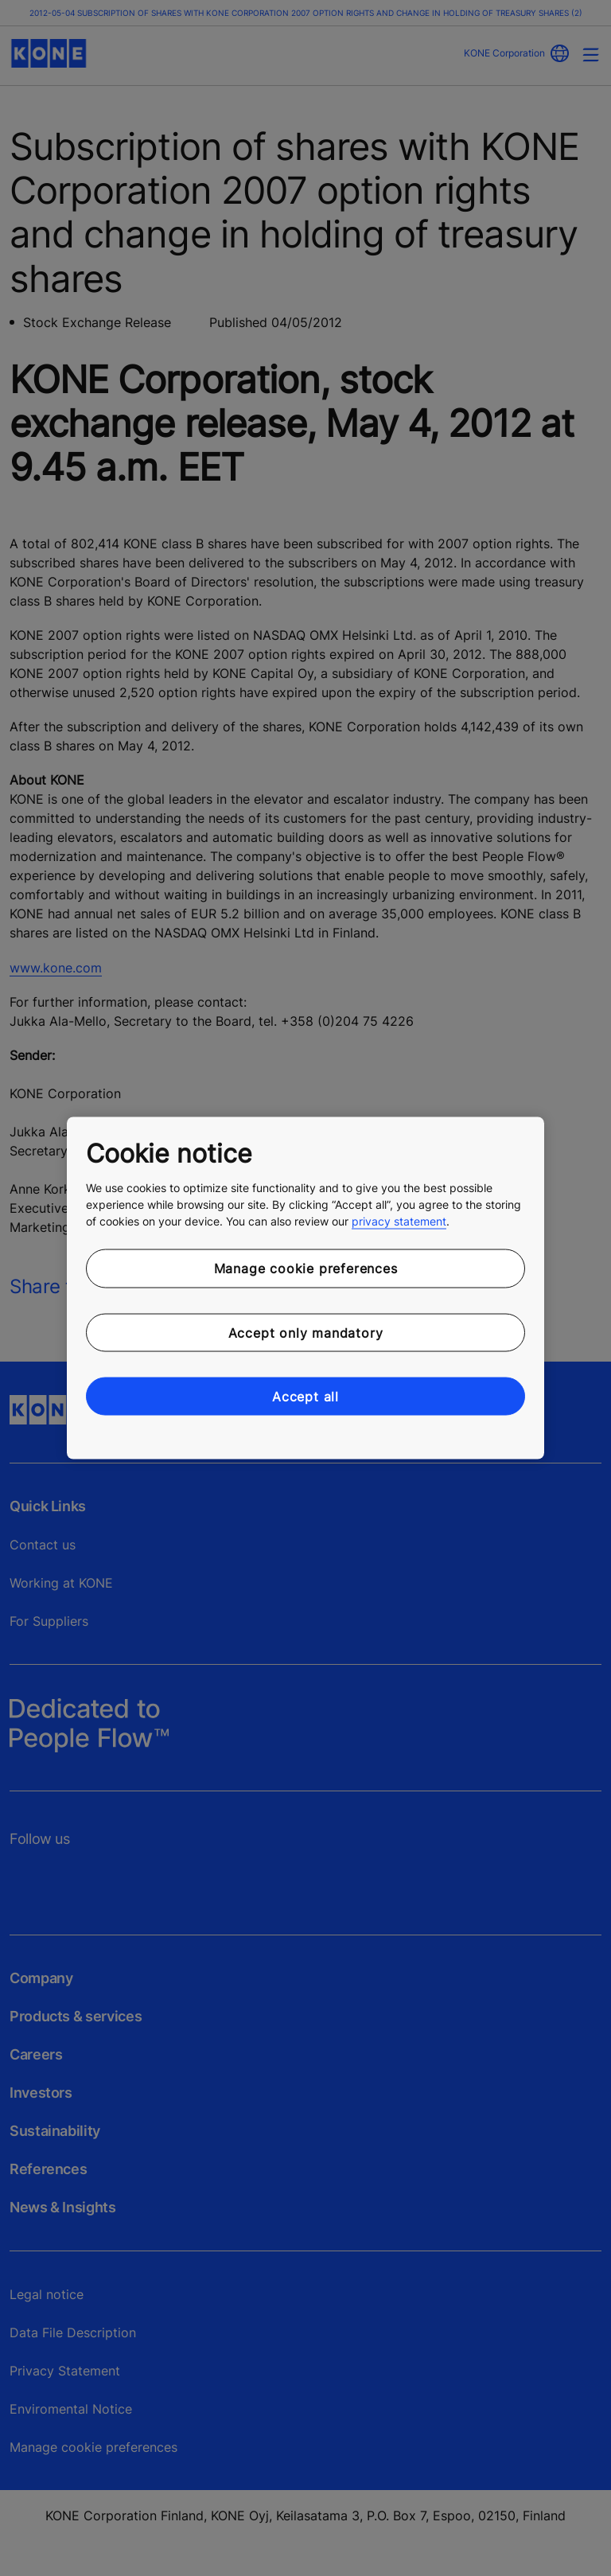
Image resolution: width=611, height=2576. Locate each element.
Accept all (305, 1397)
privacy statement (399, 1221)
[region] (305, 1288)
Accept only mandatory (305, 1332)
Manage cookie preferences (306, 1268)
